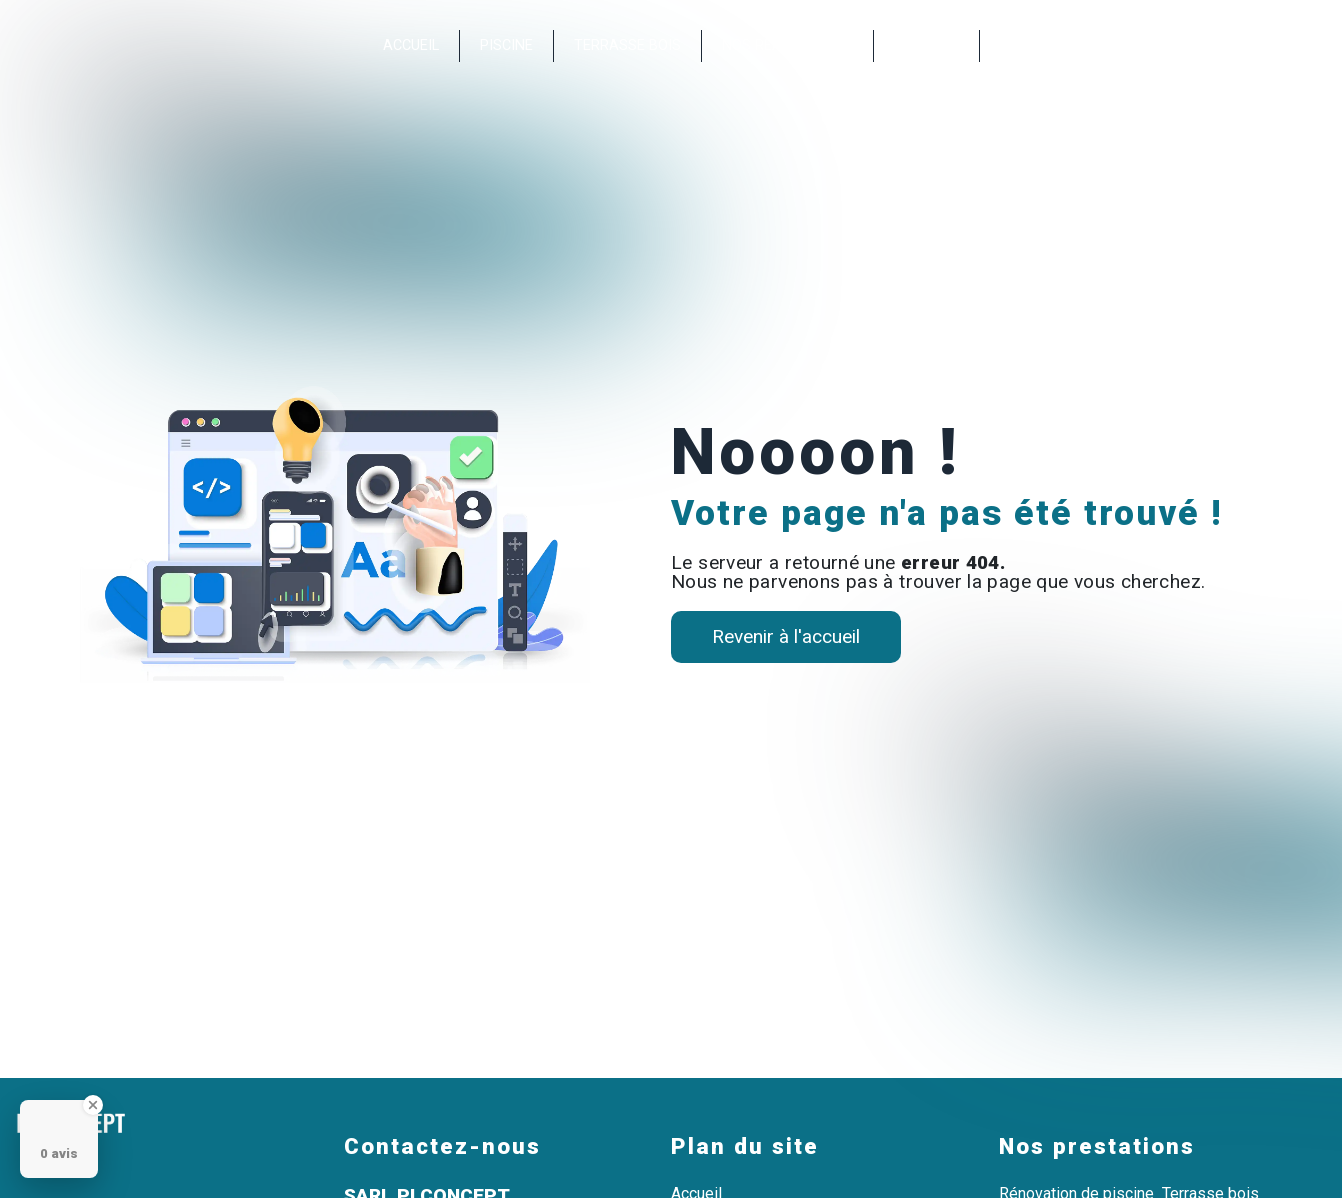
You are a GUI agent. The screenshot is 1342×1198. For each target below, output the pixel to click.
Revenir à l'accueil (786, 636)
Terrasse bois (627, 45)
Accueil (411, 45)
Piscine (506, 45)
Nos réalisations (787, 45)
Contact (926, 45)
